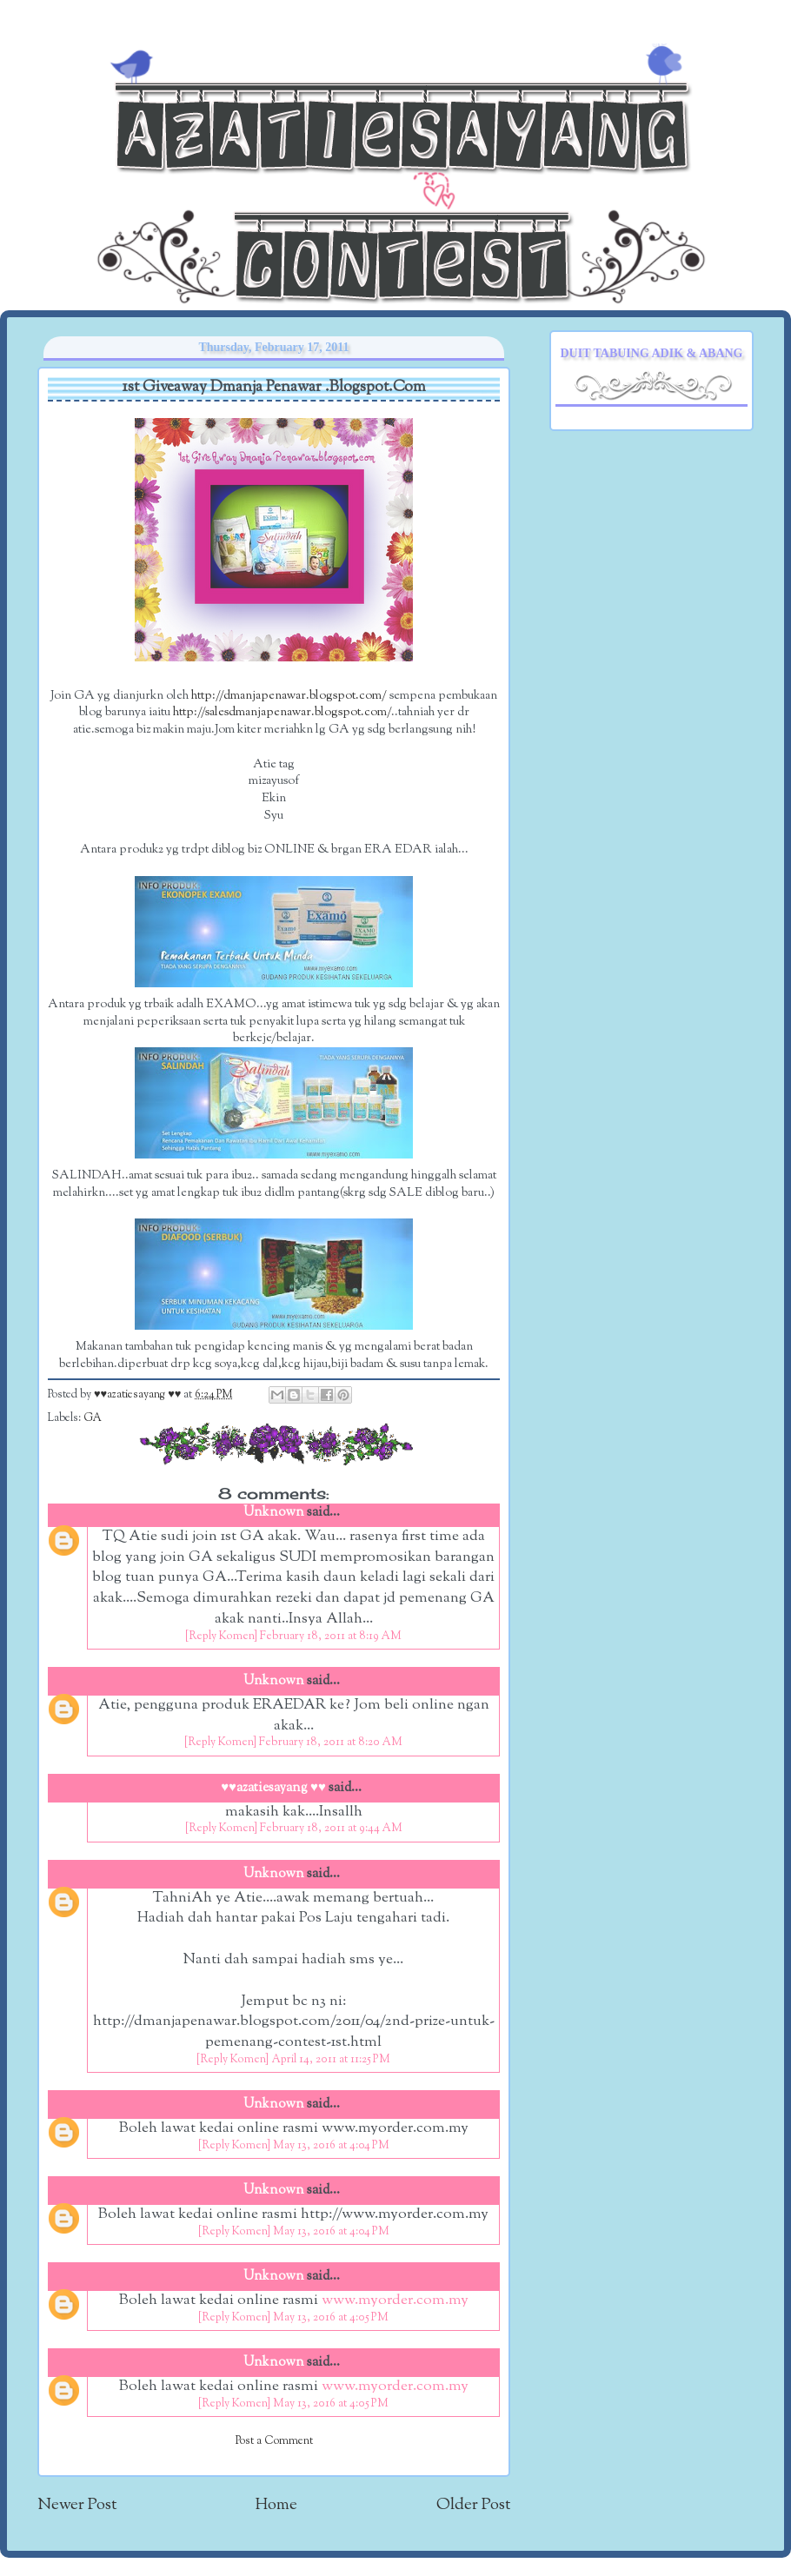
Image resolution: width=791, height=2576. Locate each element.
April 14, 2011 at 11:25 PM (330, 2060)
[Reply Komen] (221, 1636)
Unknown (273, 1513)
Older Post (473, 2505)
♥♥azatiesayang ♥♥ (138, 1395)
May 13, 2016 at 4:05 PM (331, 2318)
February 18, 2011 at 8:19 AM (331, 1636)
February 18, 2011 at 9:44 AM (331, 1828)
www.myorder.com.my (395, 2300)
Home (276, 2505)
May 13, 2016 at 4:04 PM (331, 2146)
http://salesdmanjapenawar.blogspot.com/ (282, 712)
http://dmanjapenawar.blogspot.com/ (289, 696)
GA (92, 1418)
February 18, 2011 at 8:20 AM (330, 1742)
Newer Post (76, 2505)
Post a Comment (274, 2441)
